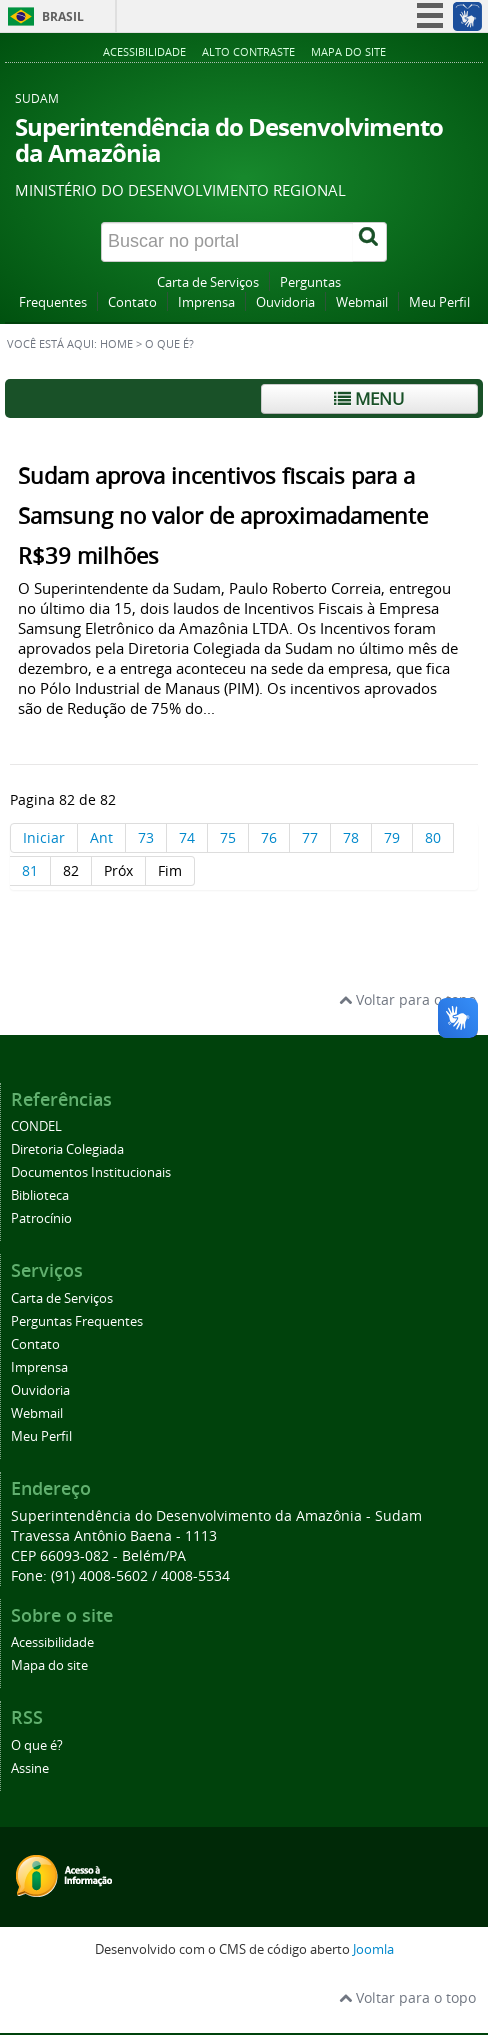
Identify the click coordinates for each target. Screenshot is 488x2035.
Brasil (63, 16)
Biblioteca (40, 1195)
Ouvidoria (285, 302)
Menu (369, 398)
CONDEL (36, 1126)
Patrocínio (41, 1218)
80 (433, 837)
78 (351, 837)
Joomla (373, 1949)
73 (146, 837)
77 (310, 837)
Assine (30, 1768)
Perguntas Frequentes (77, 1321)
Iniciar (44, 837)
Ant (101, 837)
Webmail (362, 302)
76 (269, 837)
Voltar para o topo (407, 999)
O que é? (37, 1745)
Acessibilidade (144, 51)
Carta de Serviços (208, 282)
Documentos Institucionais (91, 1172)
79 (392, 837)
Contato (132, 302)
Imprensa (206, 302)
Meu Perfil (439, 302)
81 (30, 870)
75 (228, 837)
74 (187, 837)
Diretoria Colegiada (67, 1149)
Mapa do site (348, 51)
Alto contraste (248, 51)
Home (116, 344)
